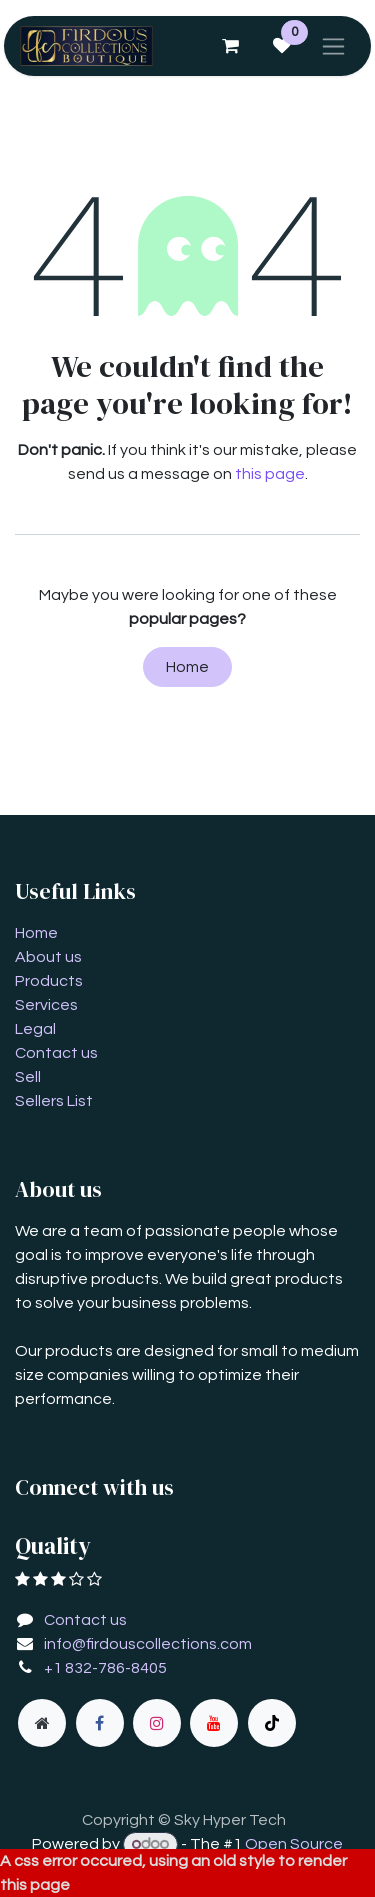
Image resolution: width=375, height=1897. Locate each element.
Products (49, 981)
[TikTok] (272, 1723)
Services (46, 1005)
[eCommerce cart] (230, 46)
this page (270, 474)
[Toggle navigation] (333, 46)
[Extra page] (42, 1723)
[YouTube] (214, 1723)
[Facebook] (100, 1723)
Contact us (56, 1053)
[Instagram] (157, 1723)
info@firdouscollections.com (148, 1644)
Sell (28, 1077)
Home (187, 667)
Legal (35, 1029)
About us (48, 957)
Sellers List (54, 1101)
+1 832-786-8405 (105, 1668)
